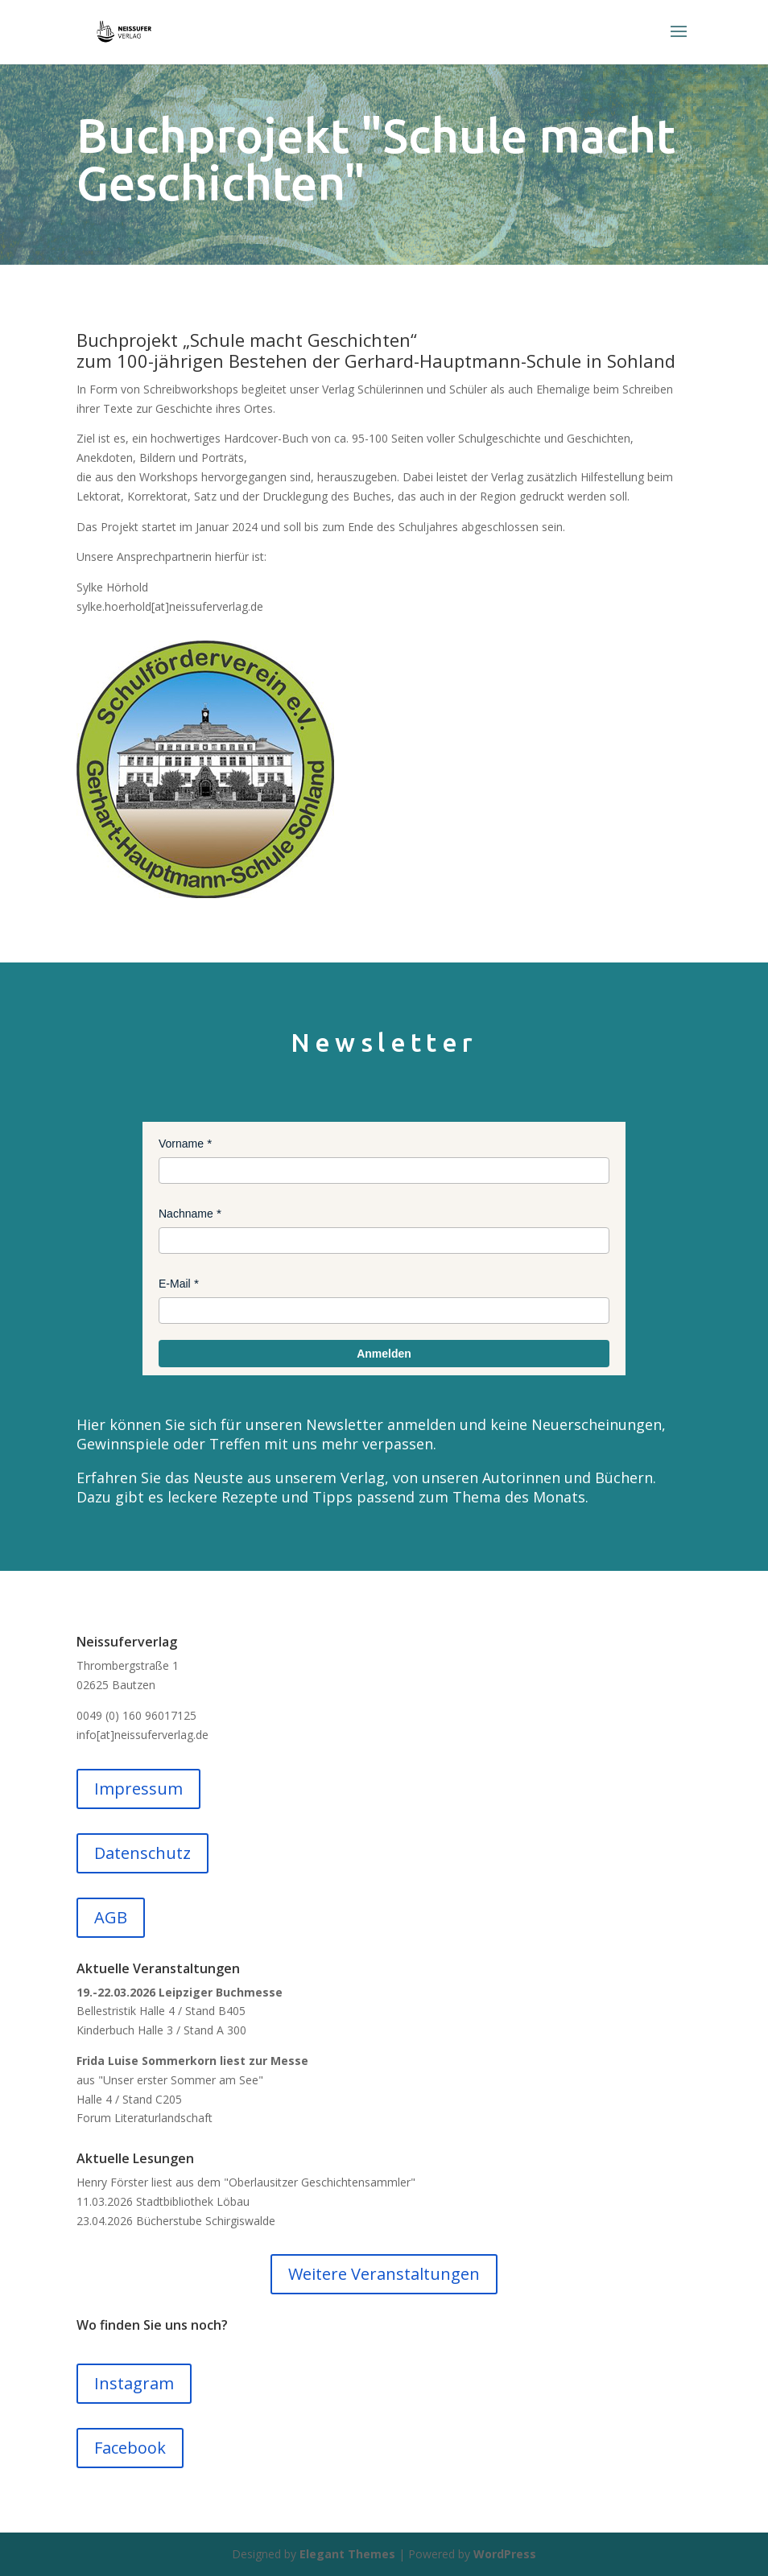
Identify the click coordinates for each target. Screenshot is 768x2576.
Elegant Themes (347, 2554)
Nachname (186, 1213)
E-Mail (175, 1283)
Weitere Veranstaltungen (384, 2274)
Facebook (130, 2448)
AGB (110, 1917)
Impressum (138, 1788)
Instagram (134, 2383)
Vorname (181, 1143)
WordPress (504, 2554)
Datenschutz (142, 1853)
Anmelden (384, 1353)
